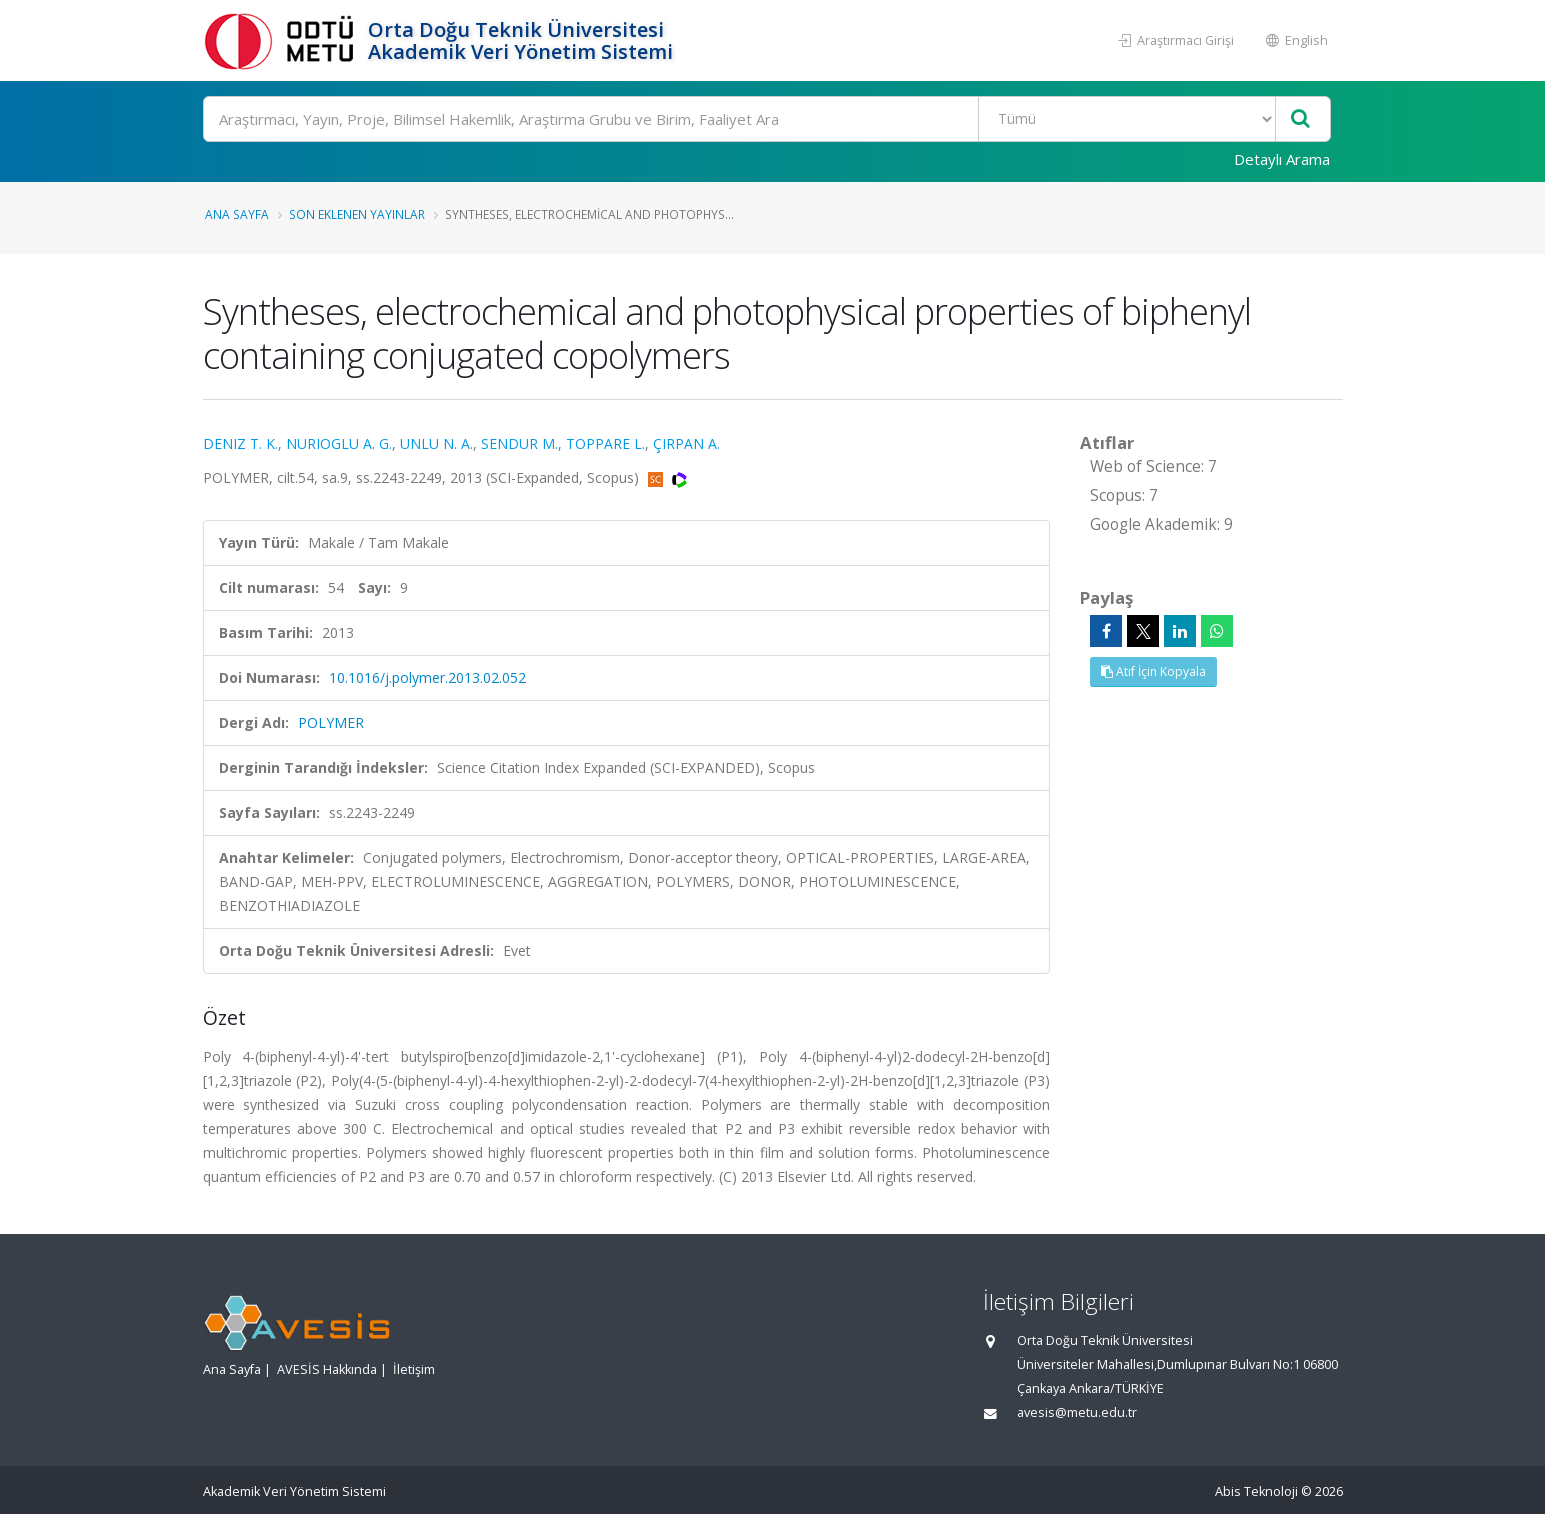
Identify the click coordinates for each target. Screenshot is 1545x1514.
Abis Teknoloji (1256, 1491)
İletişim (414, 1369)
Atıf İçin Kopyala (1153, 671)
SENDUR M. (519, 443)
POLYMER (331, 722)
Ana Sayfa (237, 214)
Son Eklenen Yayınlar (357, 214)
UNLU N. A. (436, 443)
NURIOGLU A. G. (339, 443)
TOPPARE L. (605, 443)
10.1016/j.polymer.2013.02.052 (427, 677)
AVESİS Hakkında (327, 1369)
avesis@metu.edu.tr (1077, 1412)
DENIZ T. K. (240, 443)
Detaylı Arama (1282, 159)
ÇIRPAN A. (686, 443)
